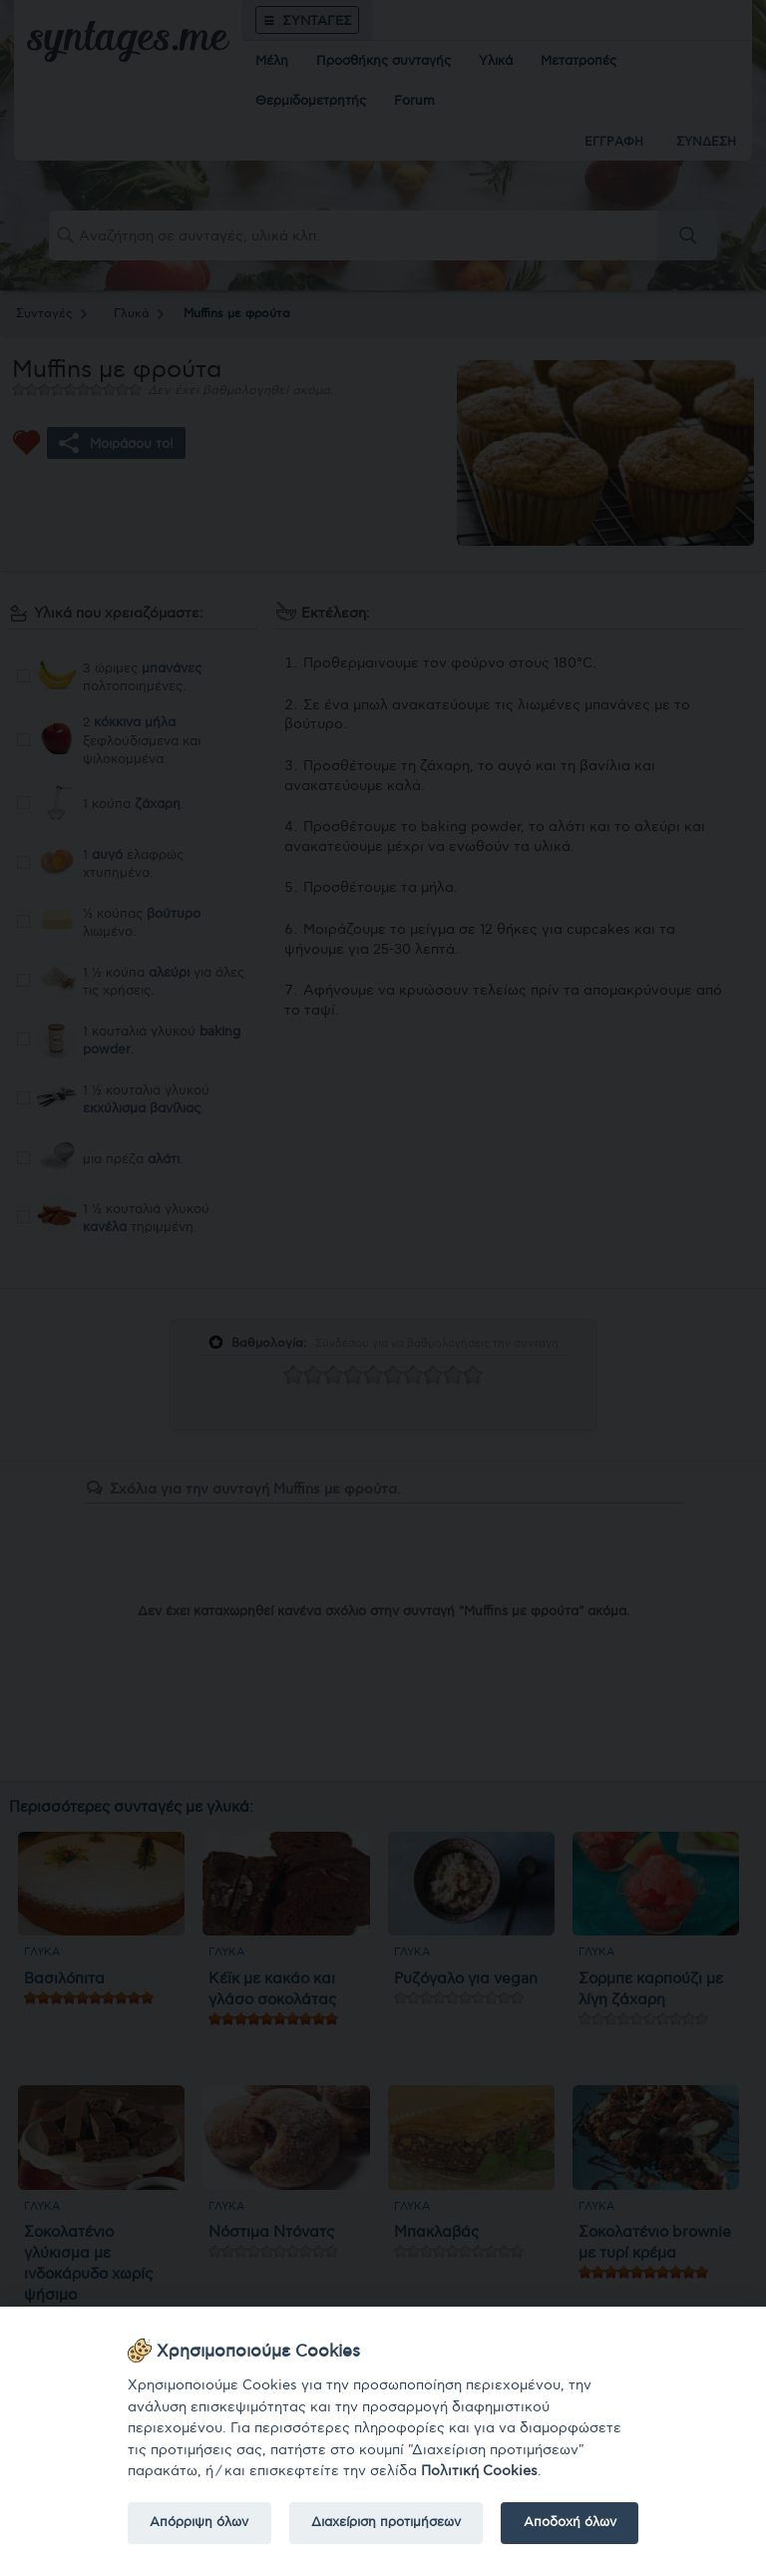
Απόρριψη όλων (199, 2522)
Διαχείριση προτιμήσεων (386, 2522)
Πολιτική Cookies (479, 2470)
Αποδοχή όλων (570, 2522)
